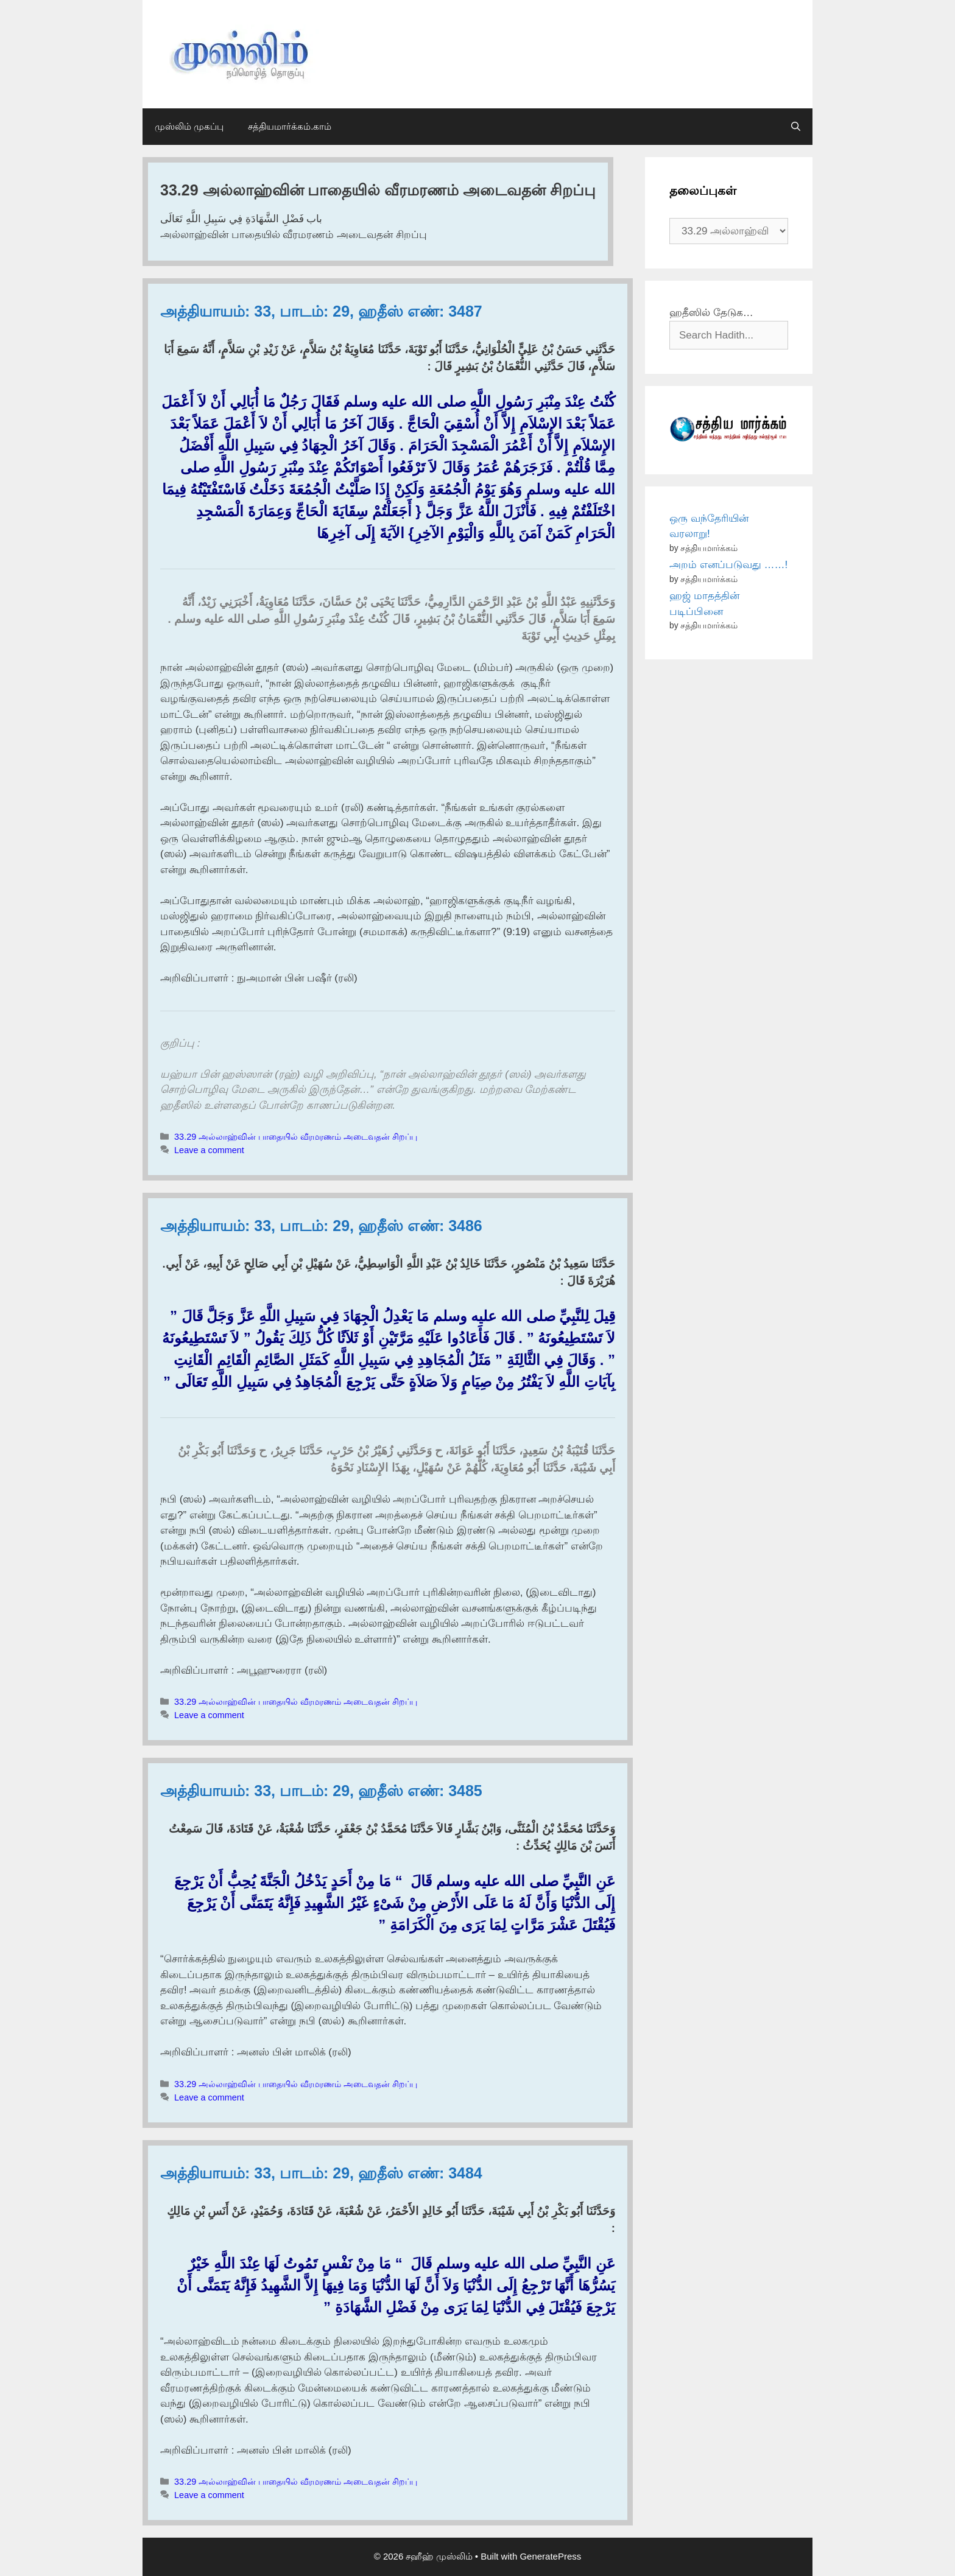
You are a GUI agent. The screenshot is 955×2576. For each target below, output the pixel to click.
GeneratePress (550, 2556)
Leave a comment (209, 1150)
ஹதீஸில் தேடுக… (711, 312)
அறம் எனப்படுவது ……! (728, 564)
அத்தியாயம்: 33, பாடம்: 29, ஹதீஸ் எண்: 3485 (321, 1790)
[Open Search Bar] (795, 126)
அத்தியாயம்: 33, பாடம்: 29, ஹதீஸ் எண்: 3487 (321, 311)
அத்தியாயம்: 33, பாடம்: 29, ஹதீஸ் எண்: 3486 (321, 1225)
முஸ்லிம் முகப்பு (189, 126)
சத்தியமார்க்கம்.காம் (289, 126)
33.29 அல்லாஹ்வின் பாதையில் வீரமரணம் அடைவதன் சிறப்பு (295, 1137)
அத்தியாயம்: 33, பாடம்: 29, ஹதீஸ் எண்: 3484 (321, 2172)
